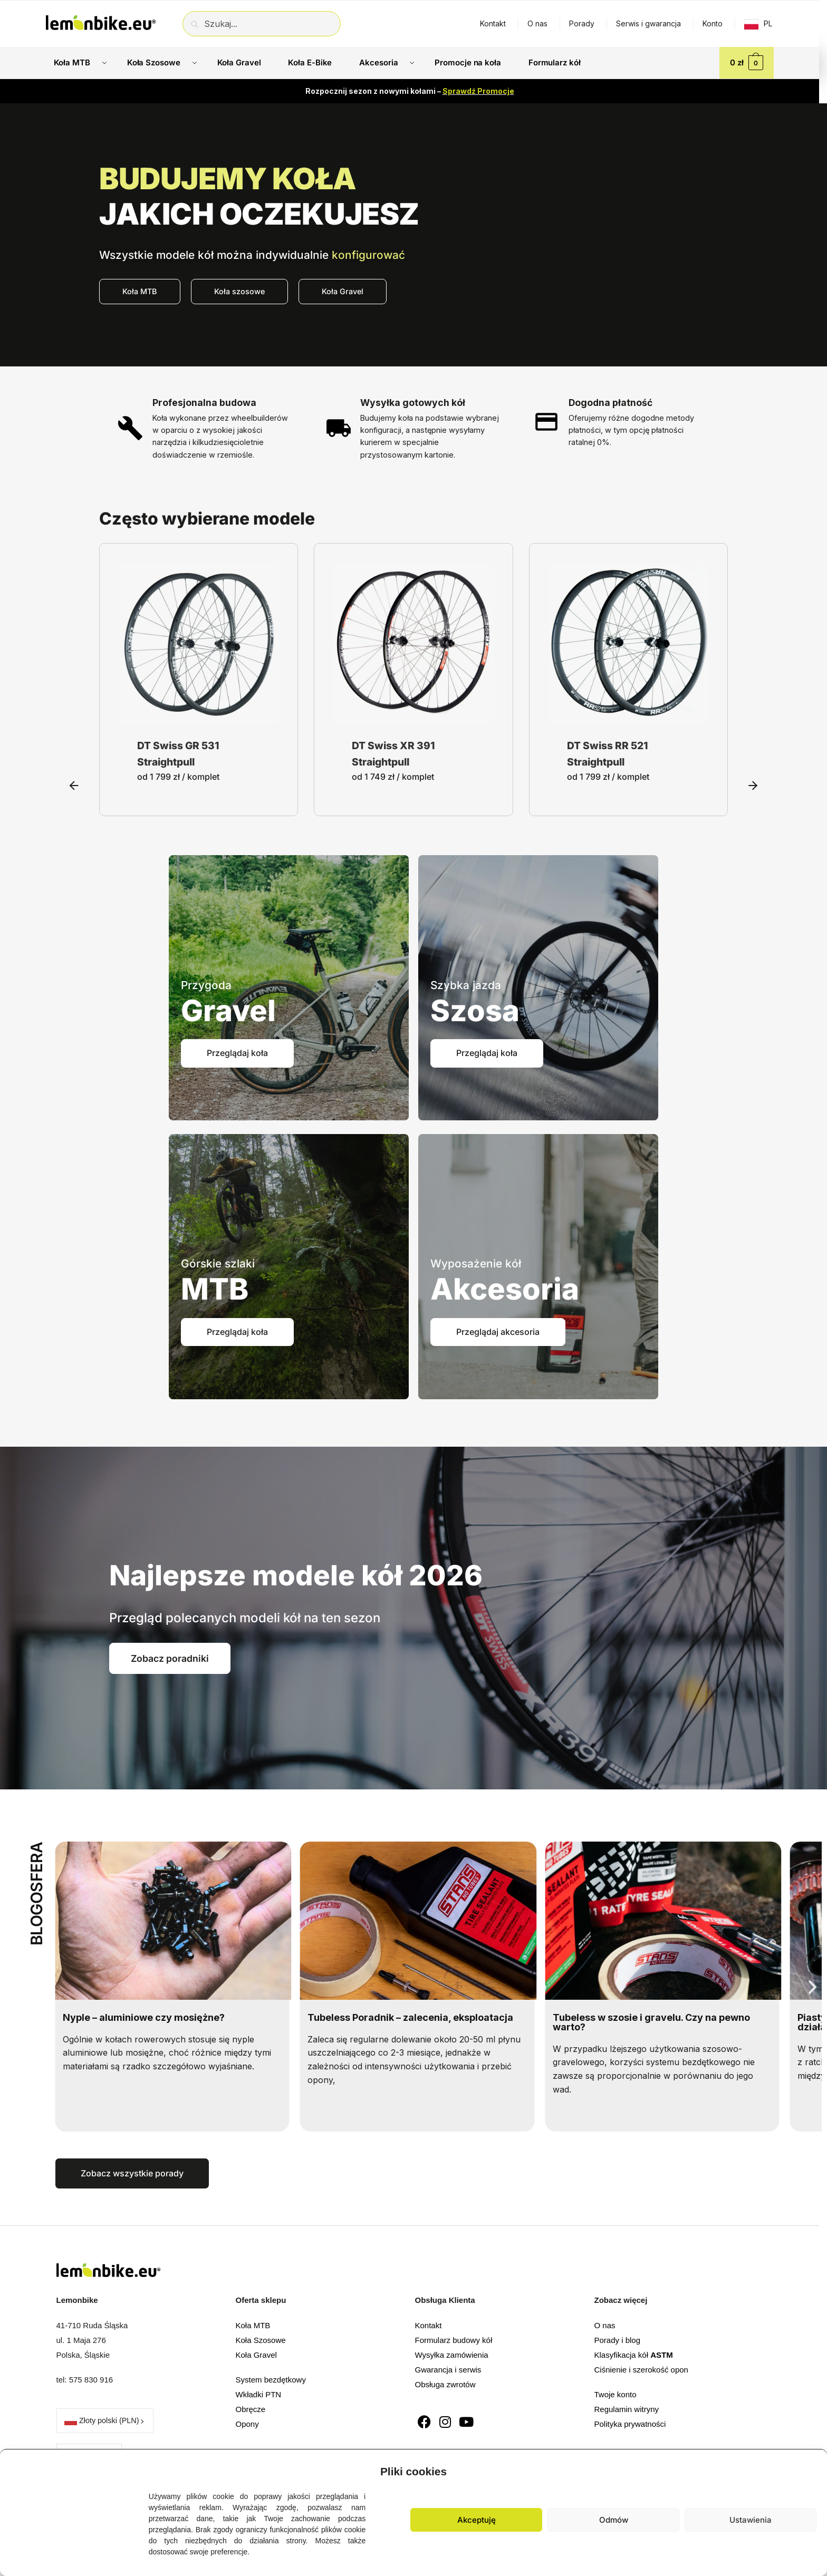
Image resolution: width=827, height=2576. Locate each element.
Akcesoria (504, 1289)
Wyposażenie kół (475, 1263)
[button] (811, 2469)
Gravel (228, 1011)
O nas (537, 23)
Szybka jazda (465, 985)
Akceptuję (476, 2520)
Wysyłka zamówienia (451, 2354)
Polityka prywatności (630, 2423)
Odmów (613, 2520)
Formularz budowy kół (454, 2340)
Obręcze (251, 2409)
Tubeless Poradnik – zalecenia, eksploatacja (422, 2017)
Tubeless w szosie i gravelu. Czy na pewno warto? (662, 2022)
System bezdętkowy (271, 2379)
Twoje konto (615, 2394)
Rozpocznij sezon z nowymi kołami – (409, 90)
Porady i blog (617, 2340)
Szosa (475, 1011)
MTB (214, 1289)
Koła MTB (253, 2325)
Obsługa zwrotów (445, 2384)
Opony (247, 2423)
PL (768, 23)
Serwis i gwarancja (648, 23)
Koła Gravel (256, 2354)
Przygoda (206, 985)
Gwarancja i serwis (448, 2369)
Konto (713, 23)
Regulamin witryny (626, 2409)
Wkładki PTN (259, 2394)
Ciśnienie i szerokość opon (641, 2369)
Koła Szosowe (261, 2340)
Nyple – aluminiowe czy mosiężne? (155, 2017)
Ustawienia (750, 2520)
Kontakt (493, 23)
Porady (581, 23)
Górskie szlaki (218, 1263)
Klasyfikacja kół (633, 2354)
